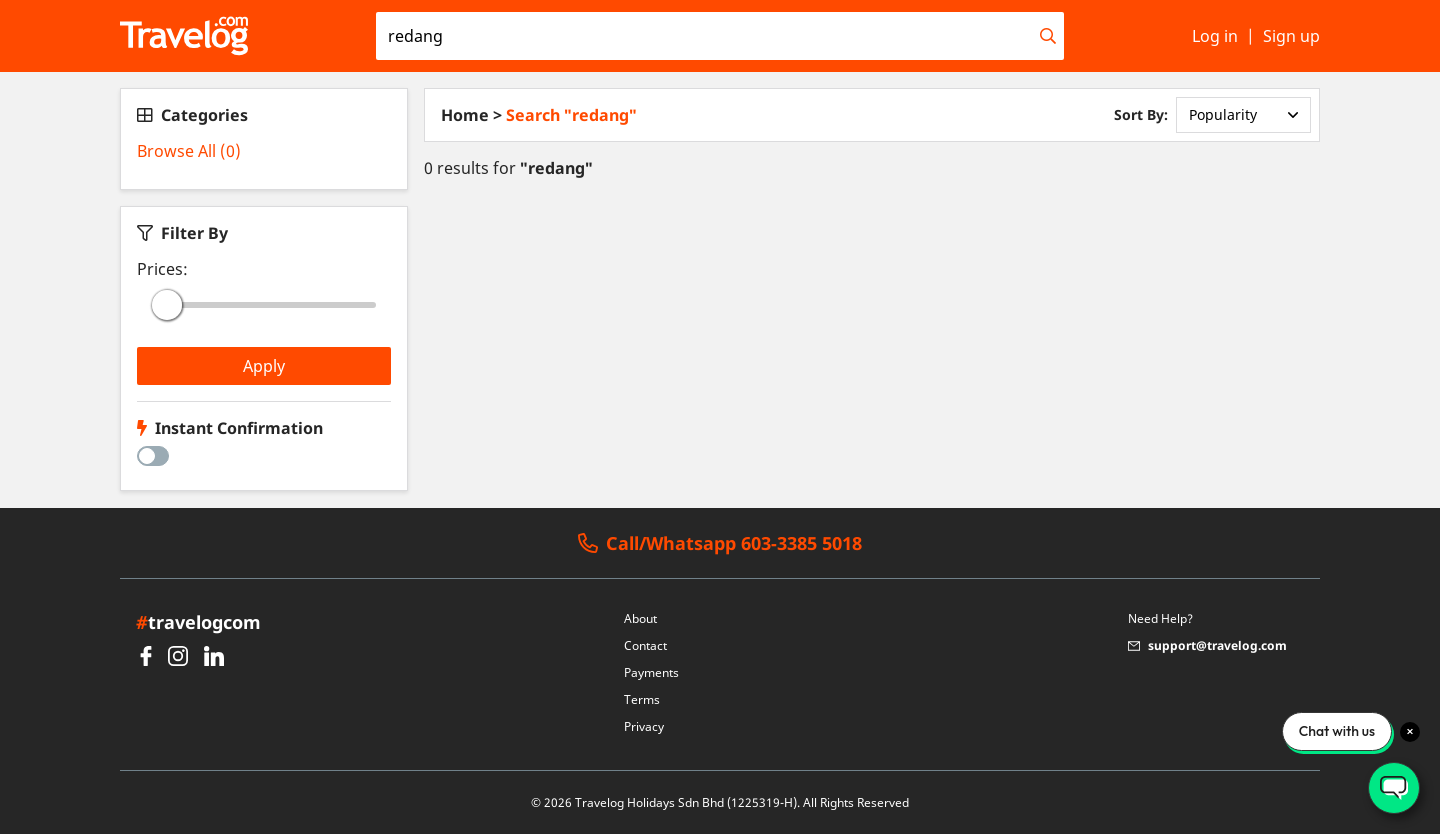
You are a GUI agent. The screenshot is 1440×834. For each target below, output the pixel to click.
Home (465, 115)
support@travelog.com (1207, 645)
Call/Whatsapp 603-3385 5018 (720, 543)
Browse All (189, 151)
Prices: (162, 269)
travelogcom (198, 622)
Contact (645, 645)
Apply (264, 366)
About (640, 618)
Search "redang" (571, 115)
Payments (651, 672)
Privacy (644, 726)
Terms (642, 699)
